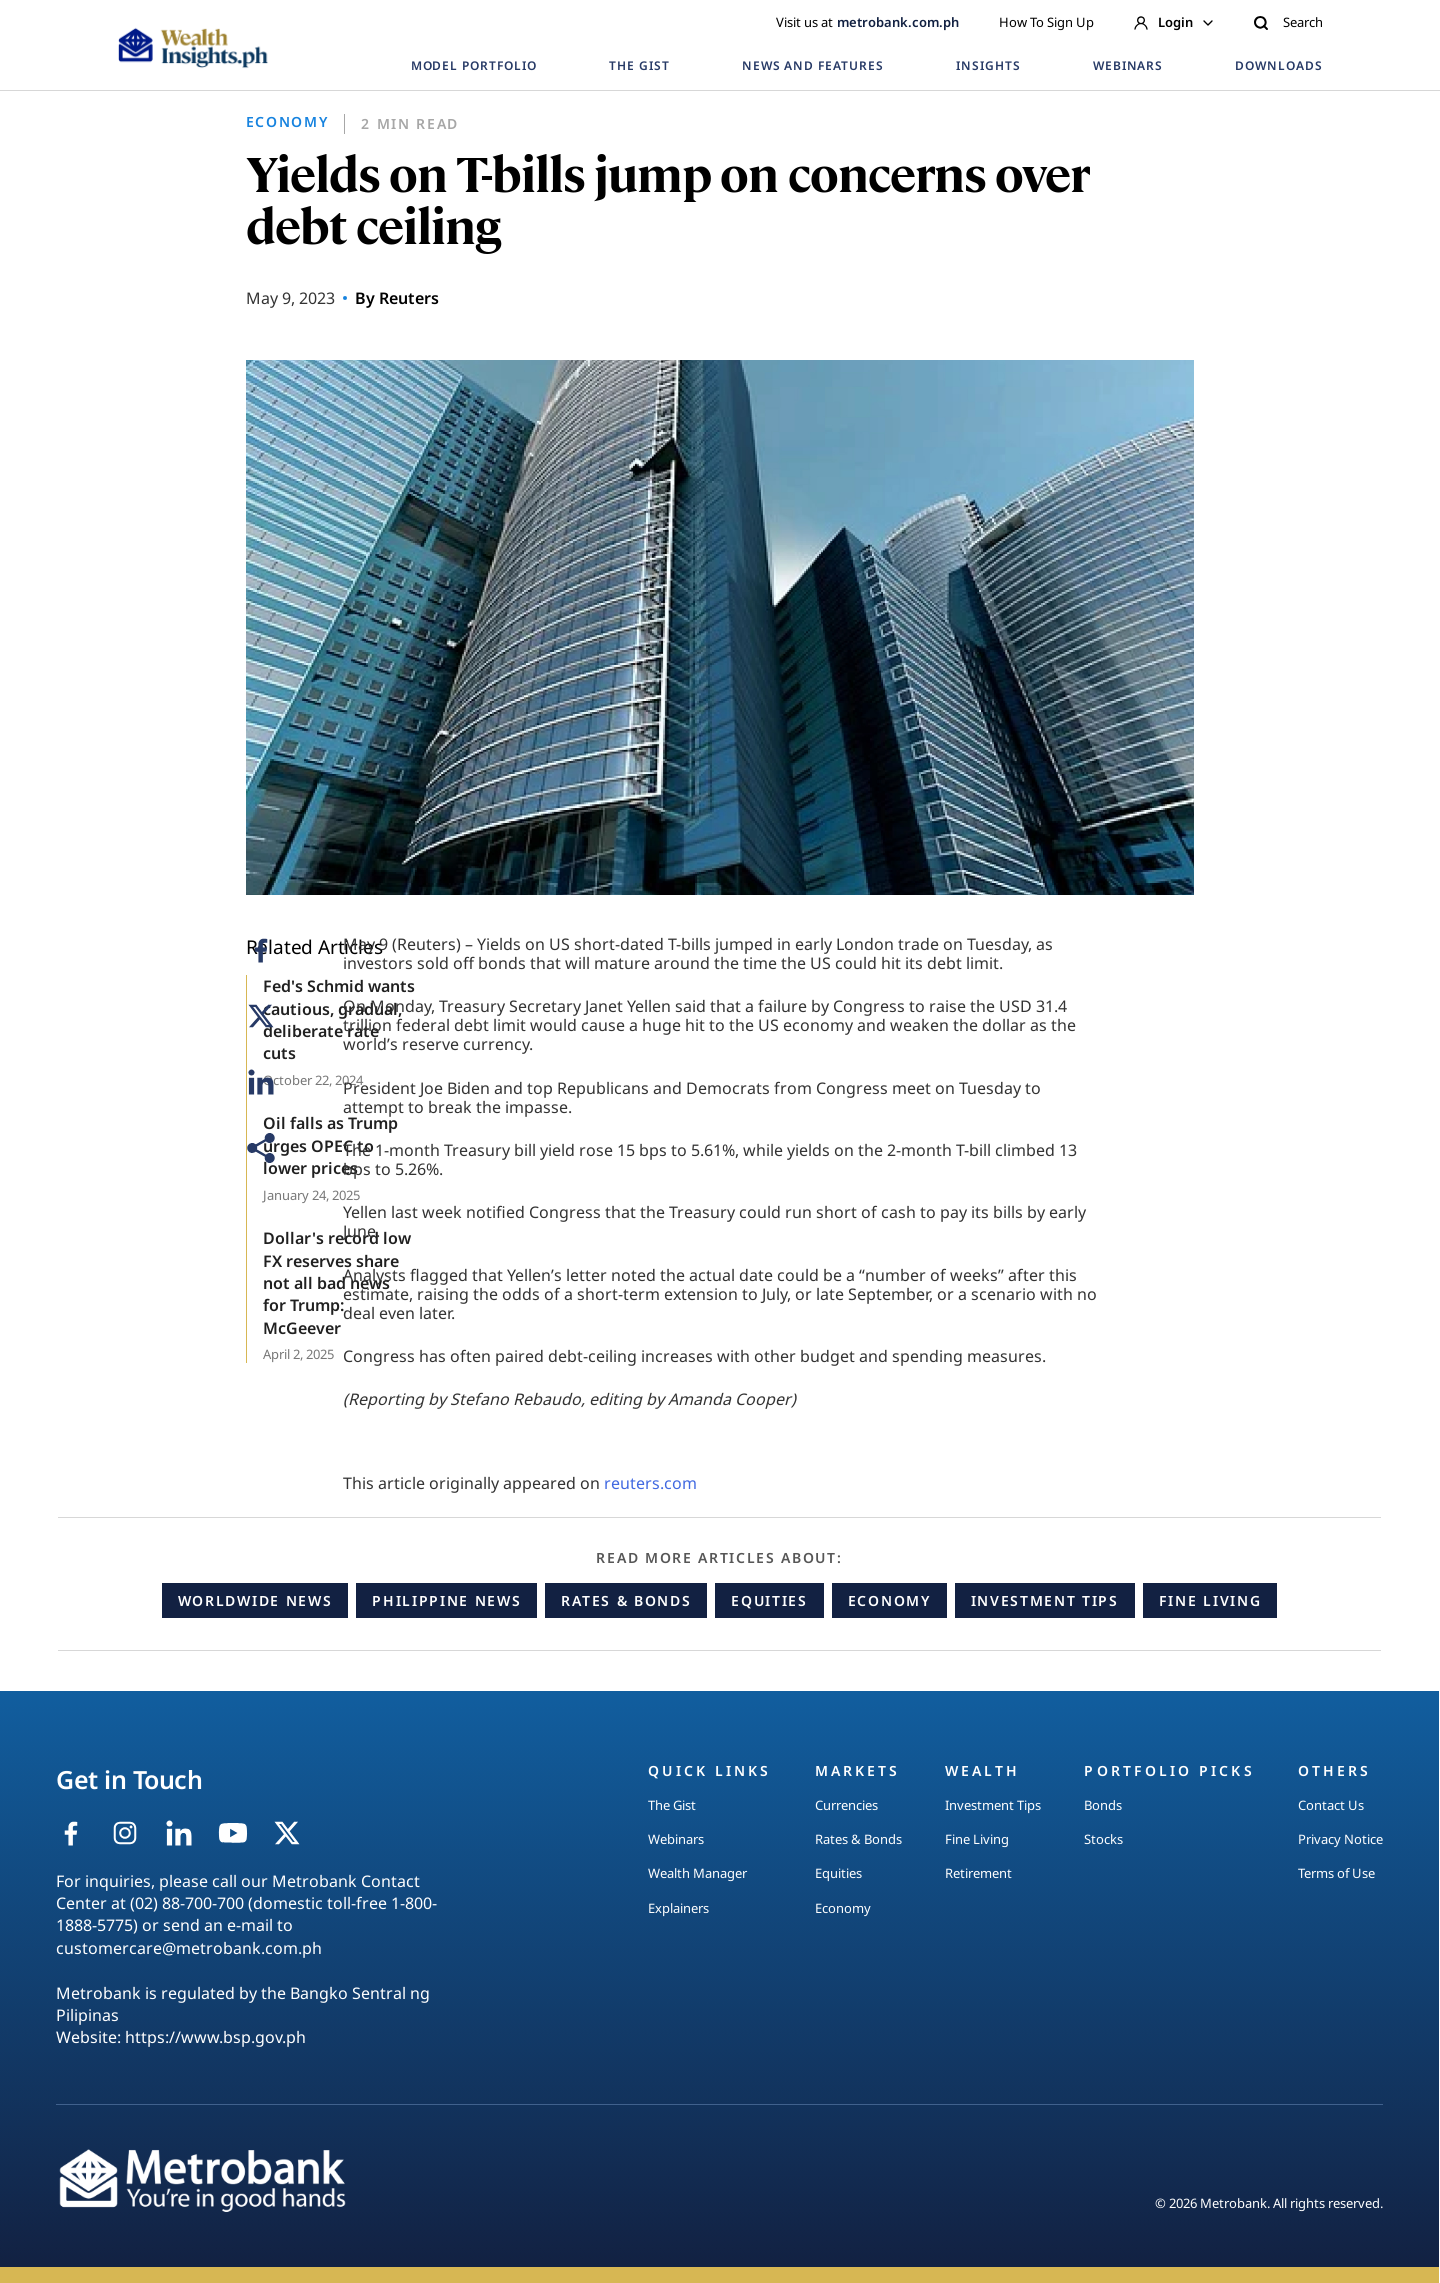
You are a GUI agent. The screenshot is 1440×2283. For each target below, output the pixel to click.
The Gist (672, 1805)
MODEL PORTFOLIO (474, 65)
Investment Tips (1045, 1600)
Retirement (978, 1873)
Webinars (676, 1839)
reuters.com (650, 1483)
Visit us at (867, 22)
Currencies (846, 1805)
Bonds (1103, 1805)
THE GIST (639, 65)
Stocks (1103, 1839)
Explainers (678, 1908)
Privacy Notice (1340, 1839)
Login (1173, 22)
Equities (769, 1600)
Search (1288, 22)
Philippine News (446, 1600)
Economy (889, 1600)
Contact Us (1331, 1805)
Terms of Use (1336, 1873)
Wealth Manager (697, 1873)
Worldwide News (255, 1600)
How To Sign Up (1046, 22)
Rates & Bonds (626, 1600)
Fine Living (1210, 1600)
